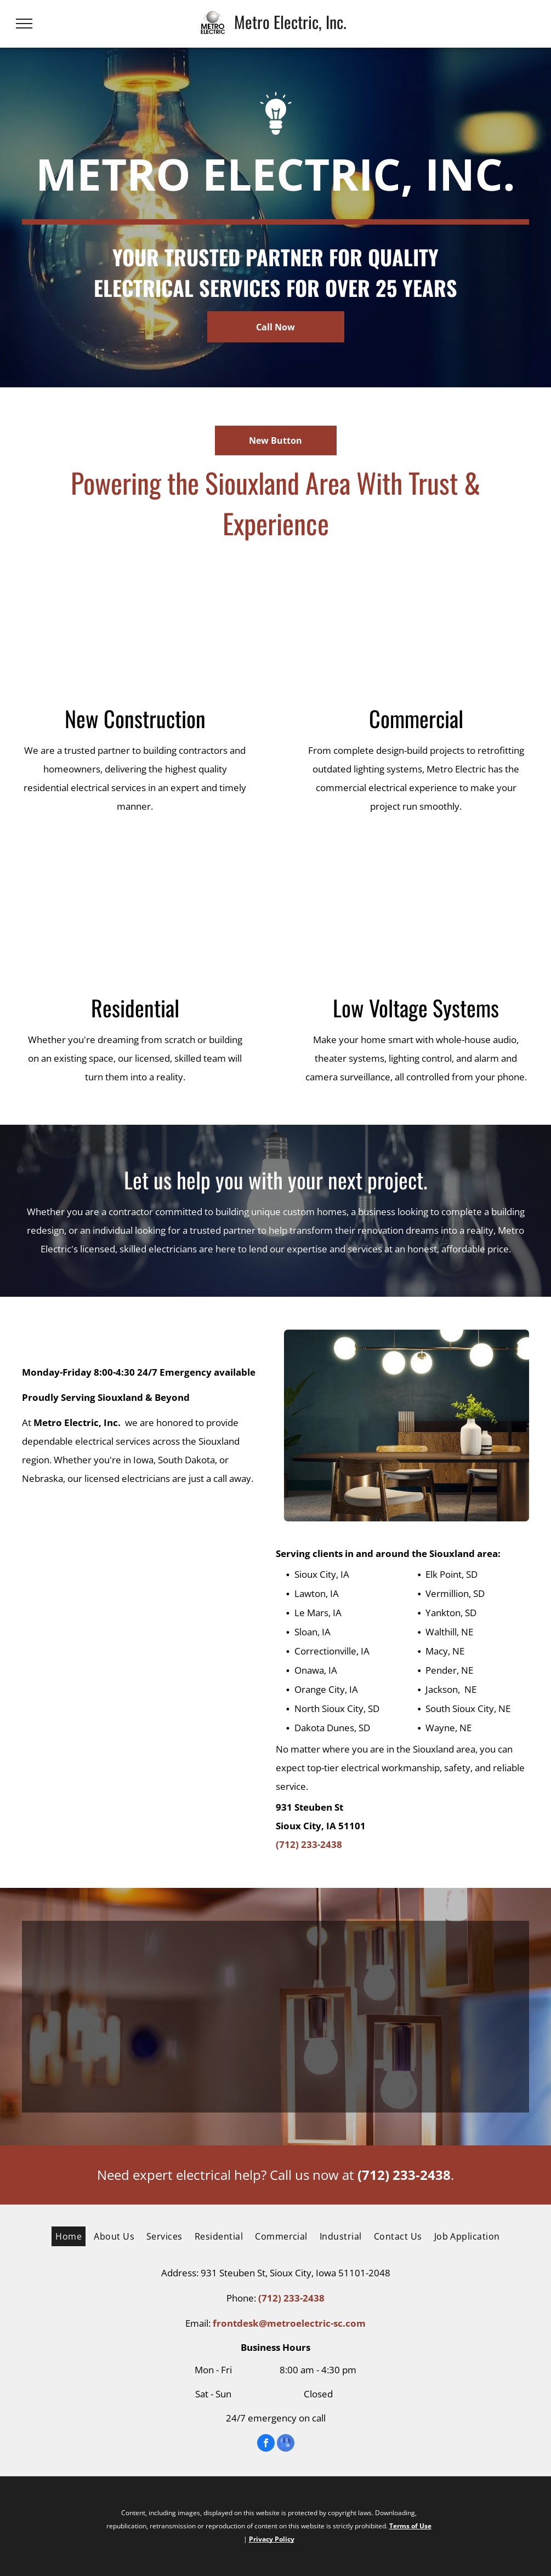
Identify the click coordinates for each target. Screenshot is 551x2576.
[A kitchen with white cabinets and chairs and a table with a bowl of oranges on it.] (135, 917)
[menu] (24, 23)
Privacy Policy (271, 2539)
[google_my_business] (285, 2444)
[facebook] (266, 2444)
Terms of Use (410, 2526)
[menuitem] (66, 2236)
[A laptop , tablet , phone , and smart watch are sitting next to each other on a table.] (416, 917)
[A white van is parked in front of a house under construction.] (135, 627)
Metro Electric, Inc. (290, 21)
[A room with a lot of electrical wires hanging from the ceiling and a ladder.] (416, 627)
